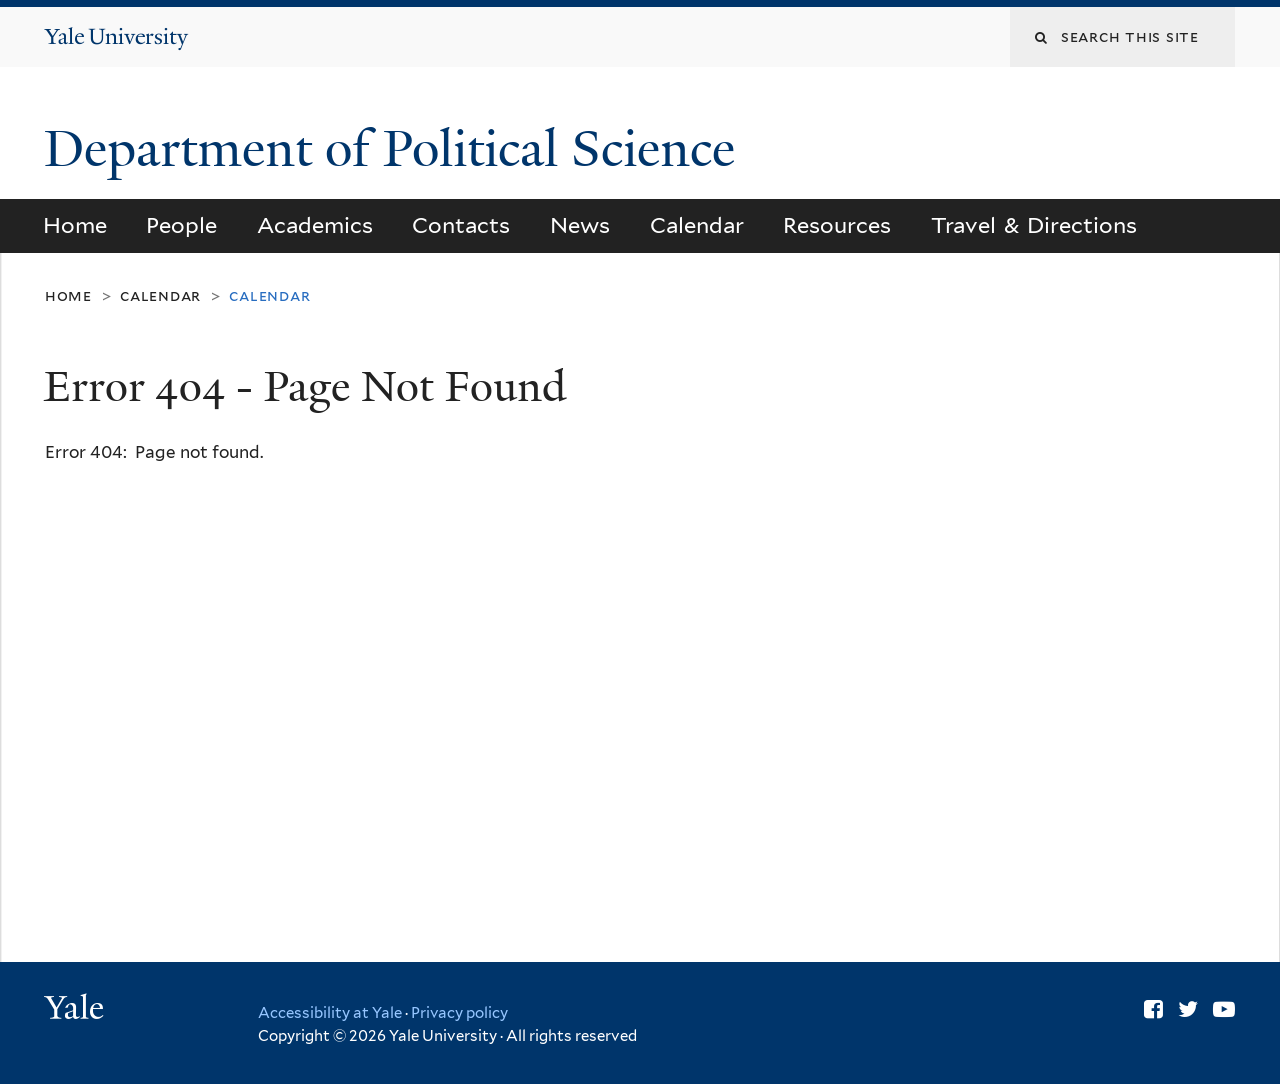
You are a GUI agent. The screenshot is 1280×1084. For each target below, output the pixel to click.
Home (75, 225)
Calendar (697, 225)
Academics (315, 225)
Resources (837, 225)
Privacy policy (459, 1013)
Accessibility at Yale (330, 1013)
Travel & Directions (1034, 225)
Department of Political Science (396, 149)
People (181, 225)
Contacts (461, 225)
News (580, 225)
